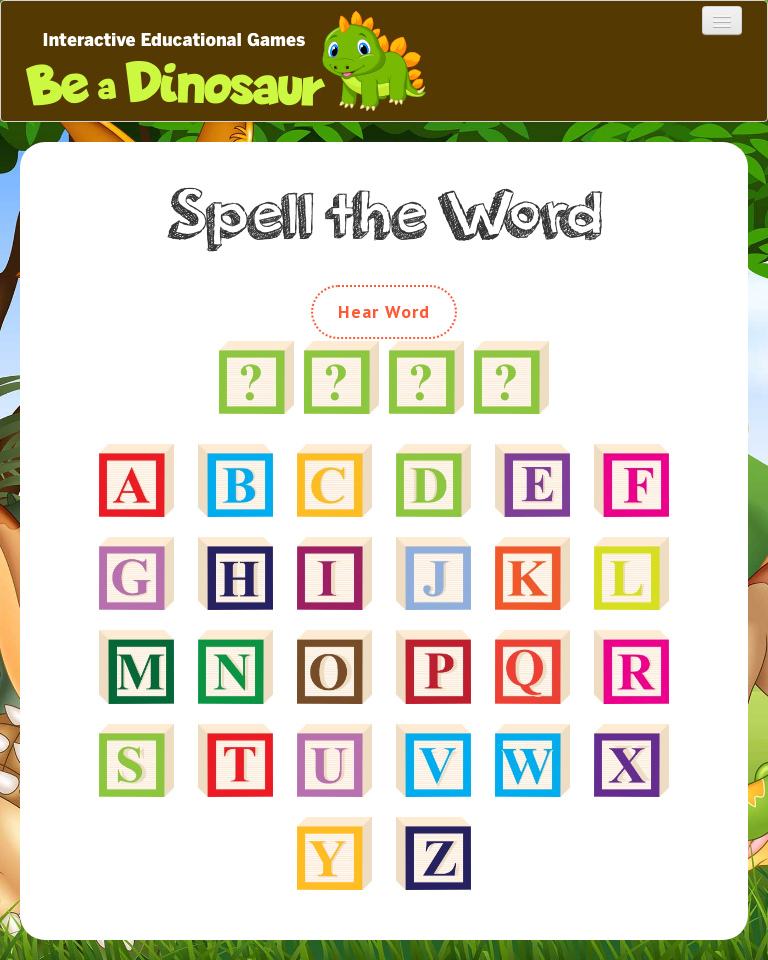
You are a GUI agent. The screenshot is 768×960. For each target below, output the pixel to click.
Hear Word (384, 311)
